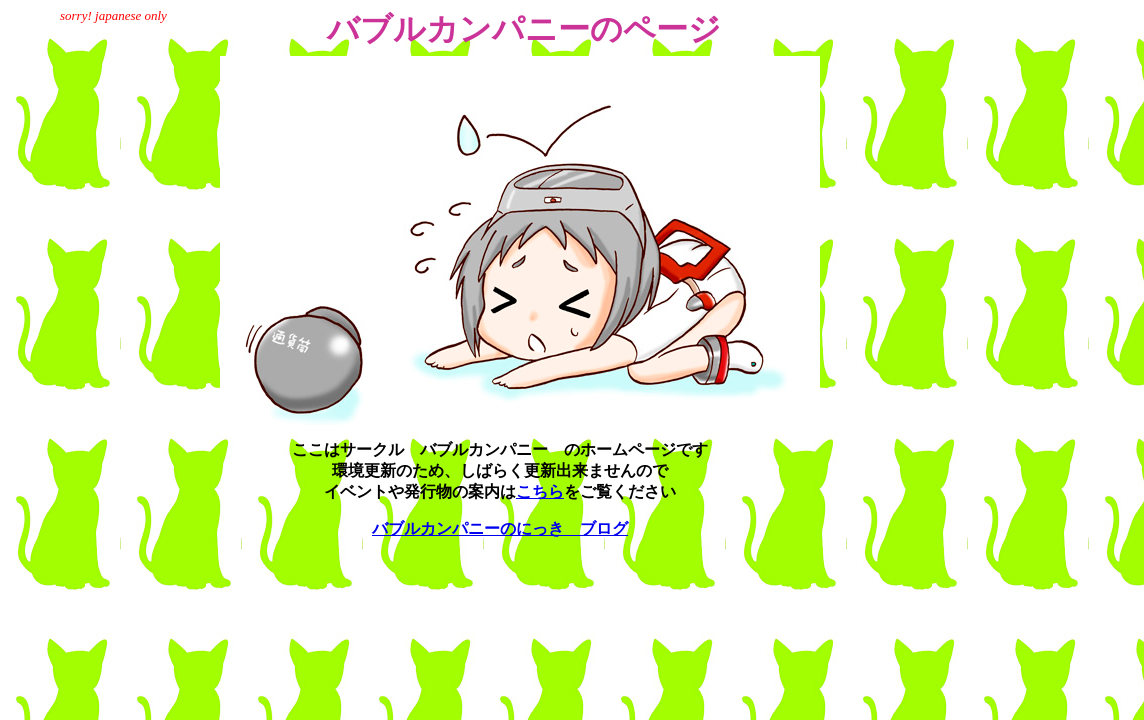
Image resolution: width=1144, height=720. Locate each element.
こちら (540, 491)
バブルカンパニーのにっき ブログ (500, 528)
